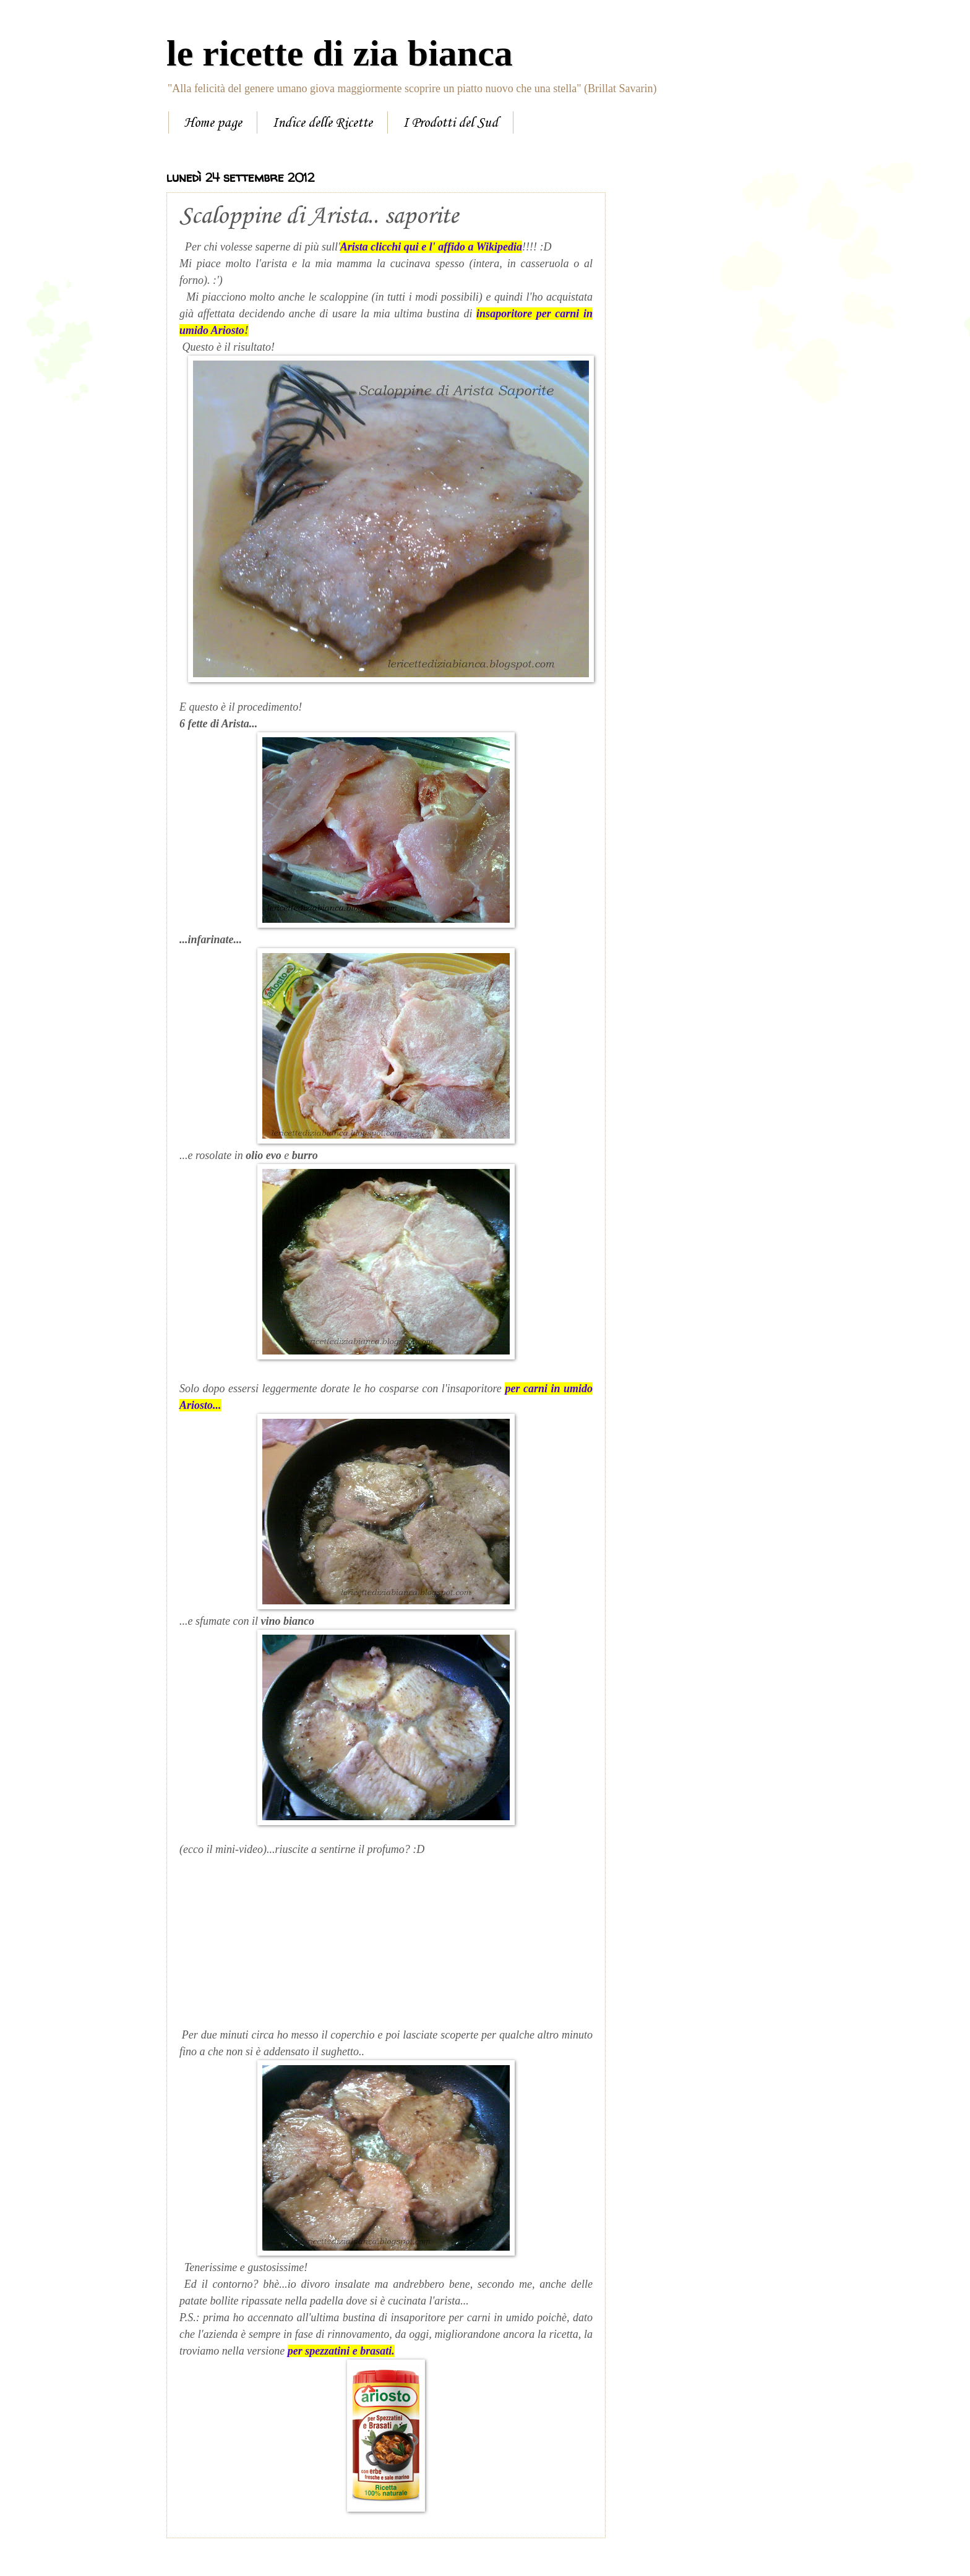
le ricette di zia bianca (339, 53)
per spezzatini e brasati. (341, 2351)
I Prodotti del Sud (450, 123)
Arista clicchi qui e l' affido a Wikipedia (431, 247)
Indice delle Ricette (322, 123)
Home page (213, 123)
